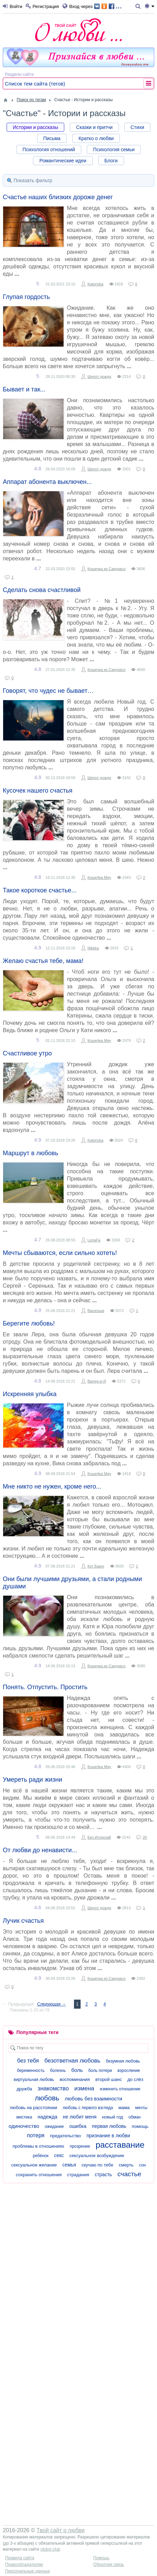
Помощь (101, 2557)
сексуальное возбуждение (96, 2155)
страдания (78, 2174)
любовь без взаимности (93, 2098)
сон (142, 2165)
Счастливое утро (27, 1053)
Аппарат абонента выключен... (47, 481)
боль (77, 2070)
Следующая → (51, 2004)
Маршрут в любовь (30, 1153)
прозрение (80, 2146)
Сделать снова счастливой (42, 589)
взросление (128, 2070)
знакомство (53, 2088)
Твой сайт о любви (60, 2530)
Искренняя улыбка (30, 1394)
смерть (126, 2165)
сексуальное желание (34, 2165)
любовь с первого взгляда (88, 2107)
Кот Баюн (96, 1566)
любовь (47, 2098)
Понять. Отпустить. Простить (45, 1687)
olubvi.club (50, 2549)
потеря (35, 2135)
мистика (24, 2117)
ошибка (77, 2126)
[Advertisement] (78, 2265)
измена (84, 2088)
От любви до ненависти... (40, 1850)
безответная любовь (72, 2060)
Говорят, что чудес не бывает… (48, 690)
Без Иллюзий (99, 1837)
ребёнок (40, 2155)
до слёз (135, 2079)
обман (135, 2117)
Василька (96, 1311)
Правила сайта (19, 2557)
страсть (103, 2174)
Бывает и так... (24, 389)
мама (124, 2107)
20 (145, 1837)
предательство (65, 2135)
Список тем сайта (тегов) (35, 84)
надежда (47, 2117)
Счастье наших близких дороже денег (58, 197)
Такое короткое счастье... (39, 890)
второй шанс (108, 2079)
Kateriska (96, 284)
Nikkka (93, 948)
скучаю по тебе (98, 2165)
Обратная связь (108, 2564)
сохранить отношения (39, 2174)
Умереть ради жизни (32, 1779)
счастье (129, 2174)
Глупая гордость (26, 296)
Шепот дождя (99, 376)
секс (59, 2155)
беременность (30, 2070)
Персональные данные (27, 2571)
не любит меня (80, 2117)
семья (69, 2165)
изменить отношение (120, 2089)
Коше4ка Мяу (99, 877)
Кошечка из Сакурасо (107, 569)
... (108, 5)
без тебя (28, 2061)
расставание (120, 2144)
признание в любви (108, 2135)
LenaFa (94, 1240)
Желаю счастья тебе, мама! (43, 960)
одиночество (24, 2126)
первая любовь (109, 2126)
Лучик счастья (23, 1920)
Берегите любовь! (29, 1323)
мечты (141, 2107)
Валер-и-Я (97, 1381)
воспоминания (75, 2079)
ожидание (54, 2126)
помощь (140, 2126)
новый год (112, 2117)
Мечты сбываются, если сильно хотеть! (60, 1252)
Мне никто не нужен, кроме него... (52, 1486)
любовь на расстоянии (33, 2107)
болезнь (58, 2070)
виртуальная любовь (34, 2079)
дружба (24, 2088)
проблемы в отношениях (38, 2146)
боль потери (100, 2070)
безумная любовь (123, 2061)
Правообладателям (24, 2564)
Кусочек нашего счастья (38, 790)
